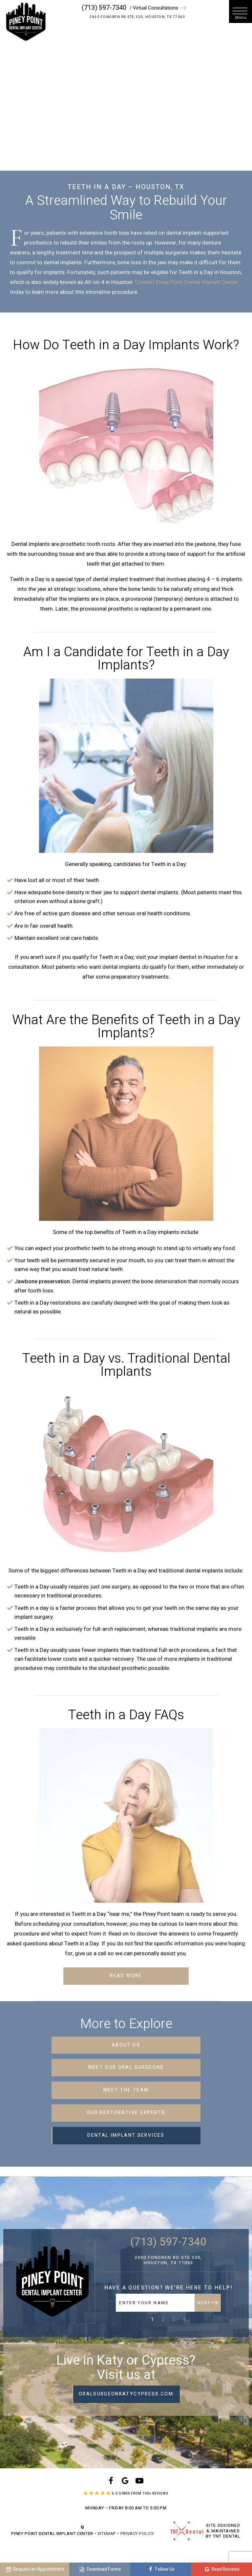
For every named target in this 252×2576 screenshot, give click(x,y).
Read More (125, 1975)
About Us (125, 2045)
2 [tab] (163, 2319)
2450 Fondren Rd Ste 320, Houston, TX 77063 (138, 17)
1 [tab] (152, 2319)
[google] (125, 2481)
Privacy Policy (137, 2533)
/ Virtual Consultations (158, 8)
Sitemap (106, 2533)
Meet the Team (126, 2090)
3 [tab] (173, 2319)
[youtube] (139, 2481)
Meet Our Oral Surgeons (126, 2067)
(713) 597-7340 (104, 8)
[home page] (24, 22)
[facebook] (110, 2481)
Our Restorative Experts (126, 2112)
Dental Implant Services (126, 2135)
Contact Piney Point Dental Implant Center (186, 282)
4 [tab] (184, 2319)
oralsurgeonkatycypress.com (126, 2394)
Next (207, 2303)
